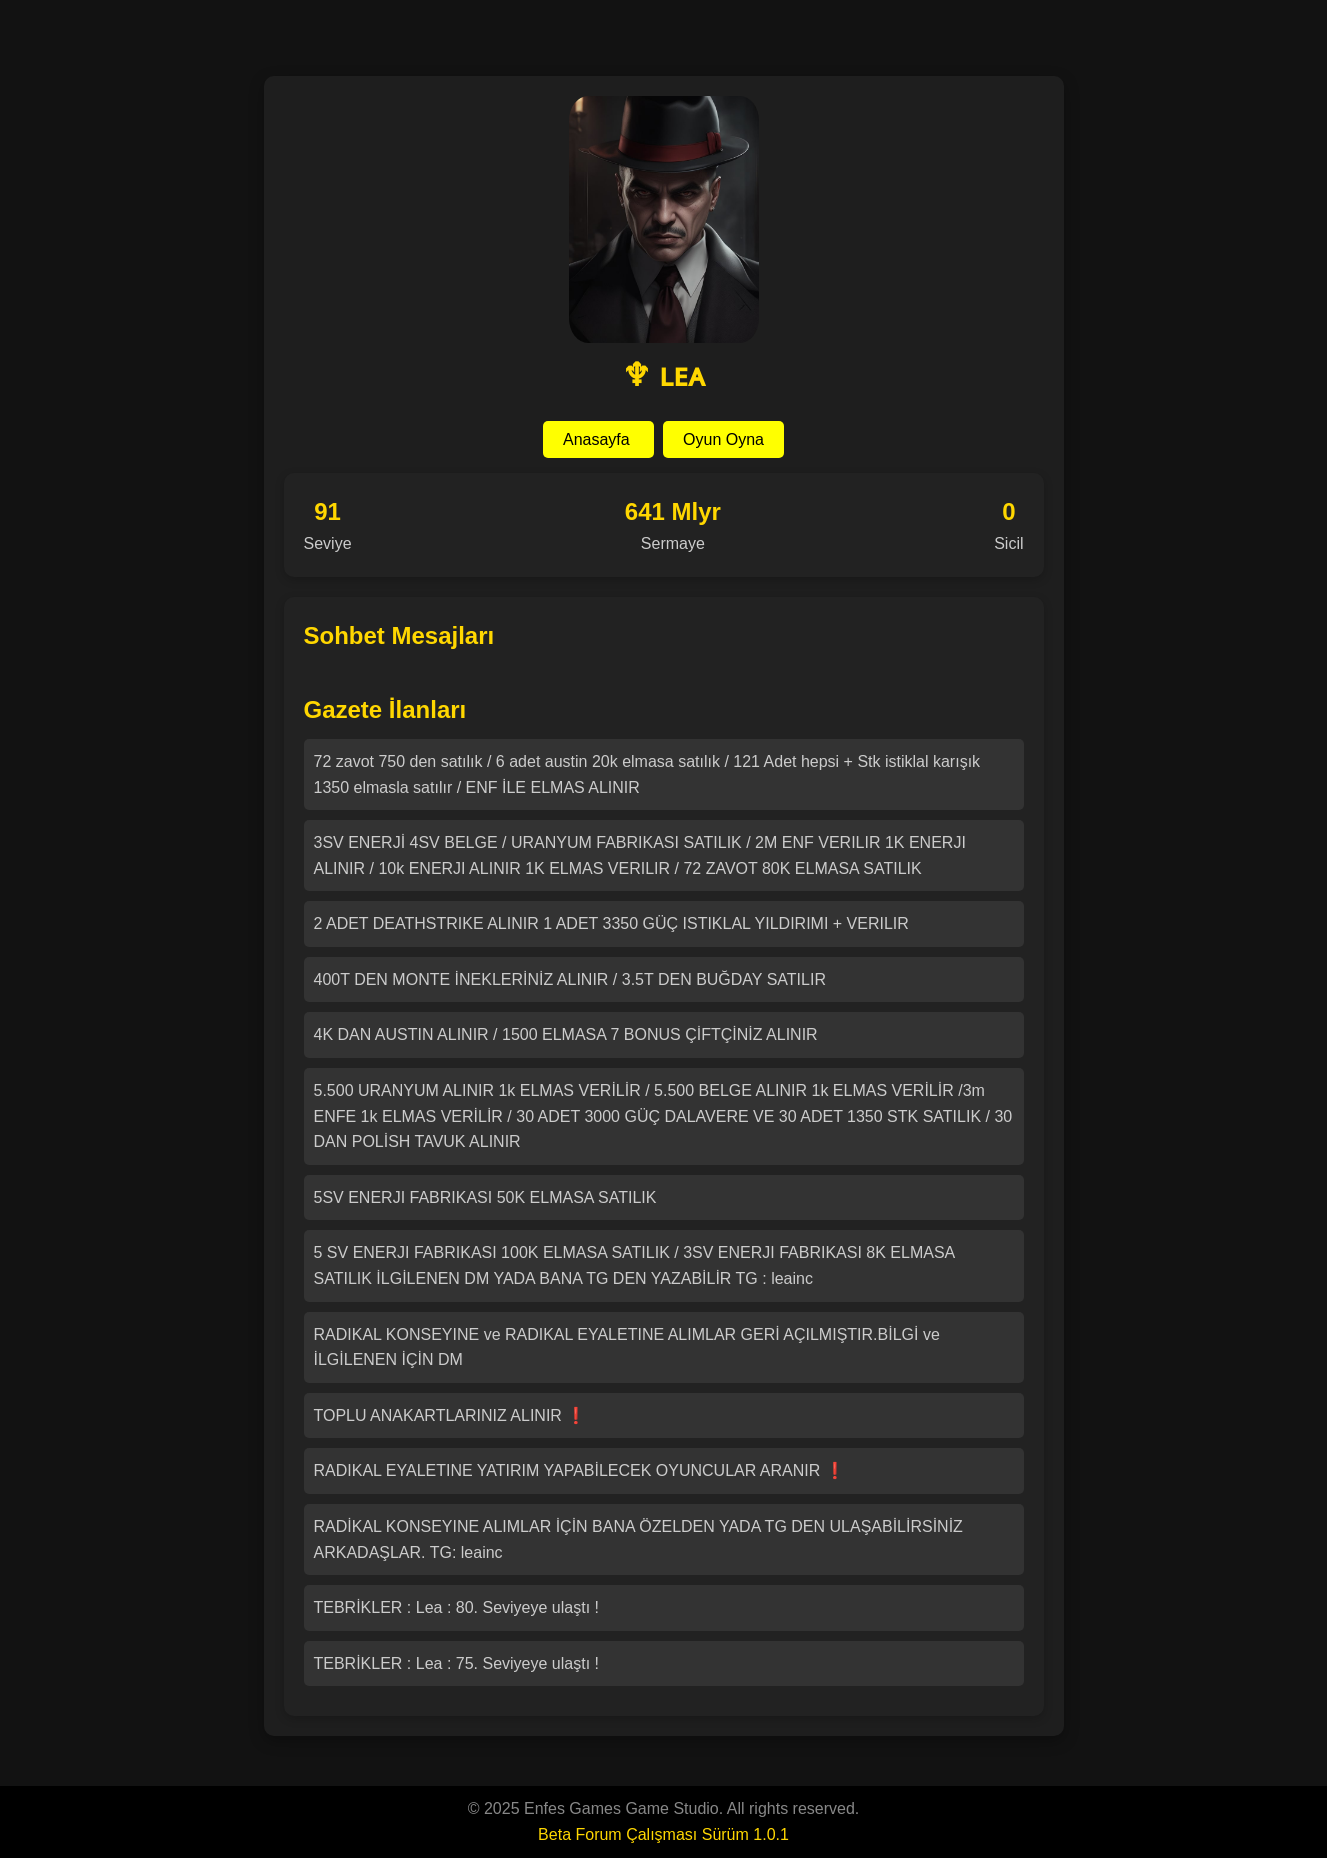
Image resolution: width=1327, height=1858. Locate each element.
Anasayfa (598, 439)
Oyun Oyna (723, 439)
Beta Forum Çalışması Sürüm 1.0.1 (663, 1834)
